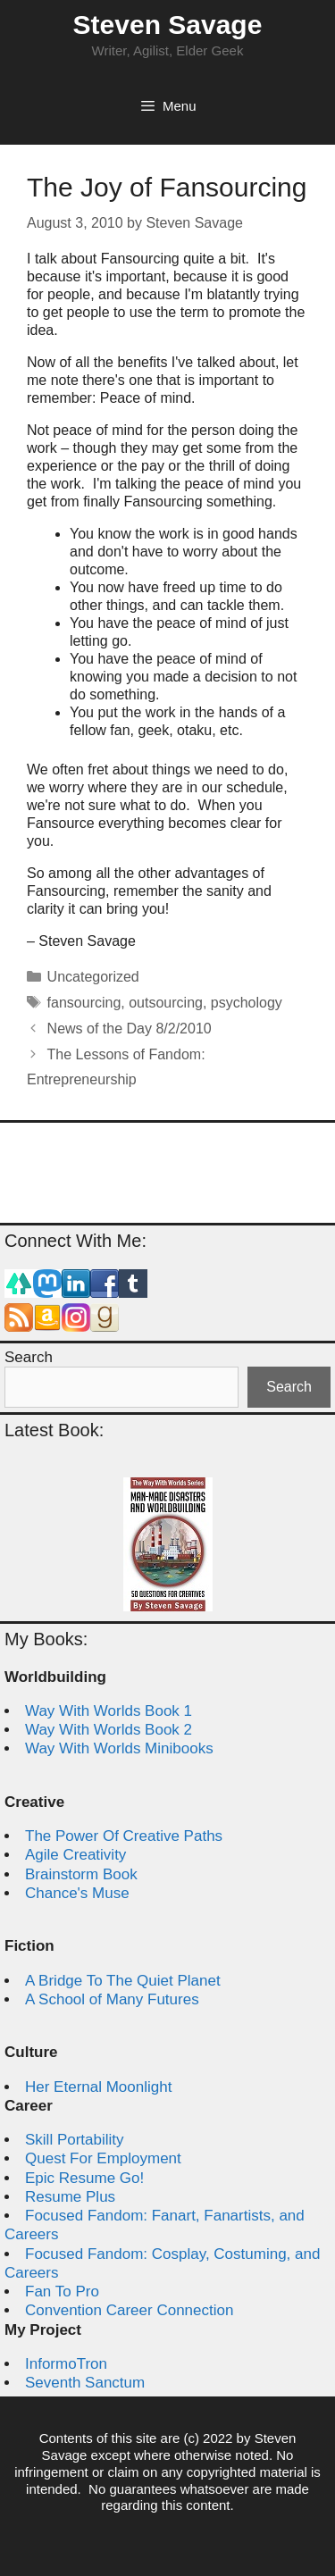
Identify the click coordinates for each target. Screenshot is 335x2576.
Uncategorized (93, 976)
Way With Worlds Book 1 (108, 1710)
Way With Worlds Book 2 (108, 1729)
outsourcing (166, 1002)
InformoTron (66, 2363)
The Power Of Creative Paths (123, 1835)
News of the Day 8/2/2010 (129, 1028)
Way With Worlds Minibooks (119, 1748)
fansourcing (84, 1002)
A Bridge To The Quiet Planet (123, 1980)
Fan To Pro (62, 2291)
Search (28, 1357)
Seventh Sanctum (85, 2382)
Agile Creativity (75, 1854)
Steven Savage (168, 24)
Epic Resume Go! (84, 2178)
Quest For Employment (103, 2158)
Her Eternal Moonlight (98, 2086)
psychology (246, 1002)
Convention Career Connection (129, 2310)
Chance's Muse (77, 1893)
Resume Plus (70, 2196)
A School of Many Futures (112, 1999)
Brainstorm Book (81, 1874)
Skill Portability (74, 2139)
